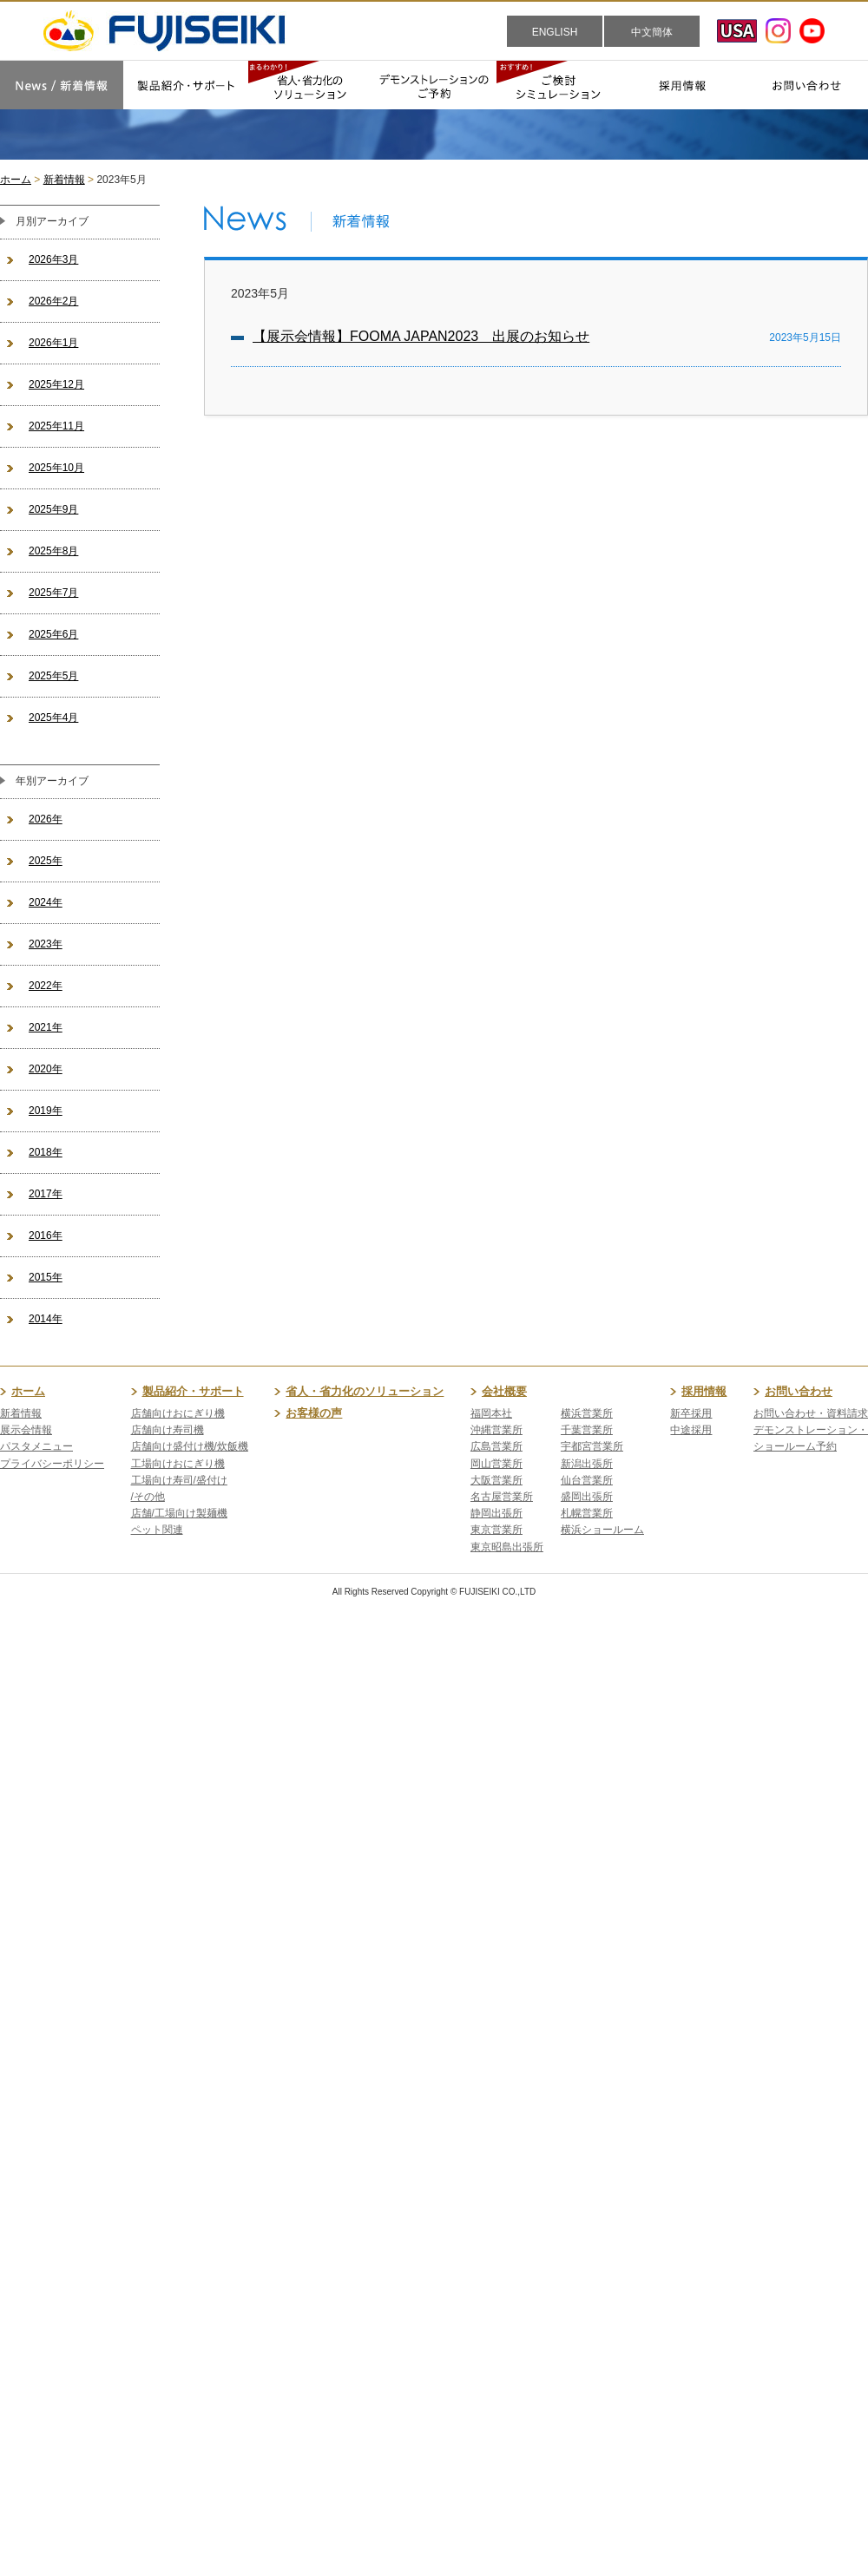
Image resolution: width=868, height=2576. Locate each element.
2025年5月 (53, 676)
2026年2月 (53, 301)
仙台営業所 (587, 1480)
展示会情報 (26, 1430)
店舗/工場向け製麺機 (179, 1513)
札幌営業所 (587, 1513)
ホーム (15, 180)
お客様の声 (314, 1412)
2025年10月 (56, 468)
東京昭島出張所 (506, 1547)
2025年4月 (53, 717)
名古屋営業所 (501, 1497)
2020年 (45, 1069)
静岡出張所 (496, 1513)
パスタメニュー (36, 1446)
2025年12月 (56, 384)
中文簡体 (652, 32)
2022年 (45, 986)
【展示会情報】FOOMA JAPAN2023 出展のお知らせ (421, 336)
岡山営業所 (496, 1464)
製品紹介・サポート (193, 1391)
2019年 (45, 1110)
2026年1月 (53, 343)
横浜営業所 (587, 1413)
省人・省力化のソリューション (365, 1391)
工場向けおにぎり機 (178, 1464)
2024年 (45, 902)
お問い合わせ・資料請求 (810, 1413)
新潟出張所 (587, 1464)
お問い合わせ (798, 1391)
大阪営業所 (496, 1480)
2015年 (45, 1277)
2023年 (45, 944)
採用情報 (704, 1391)
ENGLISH (555, 32)
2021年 (45, 1027)
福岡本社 (491, 1413)
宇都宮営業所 (592, 1446)
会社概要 (504, 1391)
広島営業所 (496, 1446)
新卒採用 (691, 1413)
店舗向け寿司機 (167, 1430)
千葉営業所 (587, 1430)
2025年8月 (53, 551)
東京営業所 (496, 1530)
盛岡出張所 (587, 1497)
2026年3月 (53, 259)
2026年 (45, 819)
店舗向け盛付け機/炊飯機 (189, 1446)
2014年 (45, 1319)
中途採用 (691, 1430)
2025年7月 (53, 593)
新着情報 (64, 180)
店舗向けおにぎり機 (178, 1413)
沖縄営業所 (496, 1430)
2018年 (45, 1152)
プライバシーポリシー (52, 1464)
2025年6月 (53, 634)
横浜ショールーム (602, 1530)
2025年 (45, 861)
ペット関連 (157, 1530)
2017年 (45, 1194)
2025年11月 (56, 426)
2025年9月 (53, 509)
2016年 (45, 1235)
